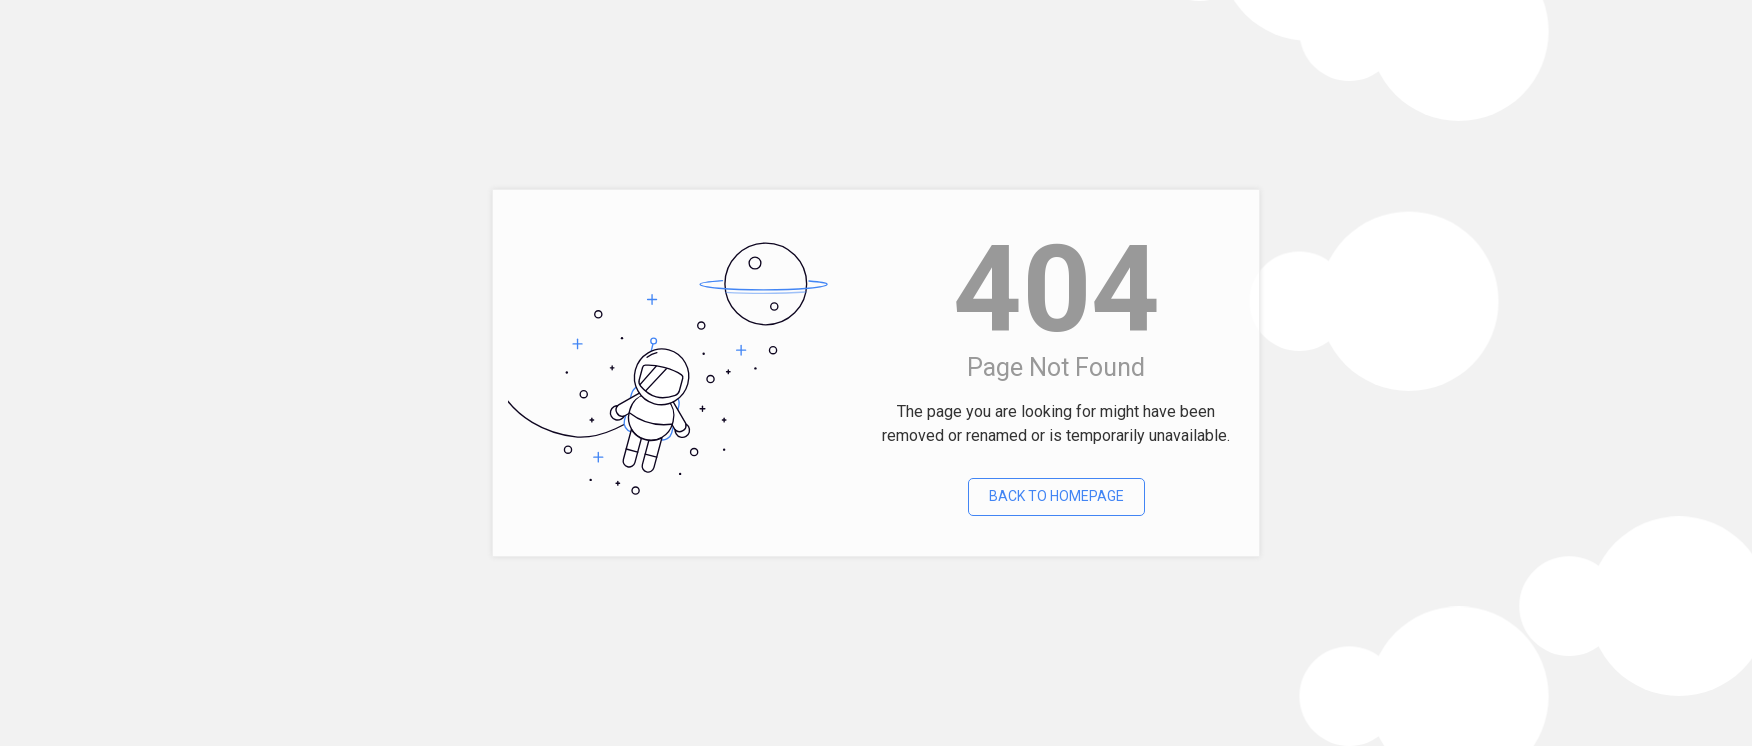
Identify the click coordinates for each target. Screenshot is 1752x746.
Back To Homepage (1056, 496)
